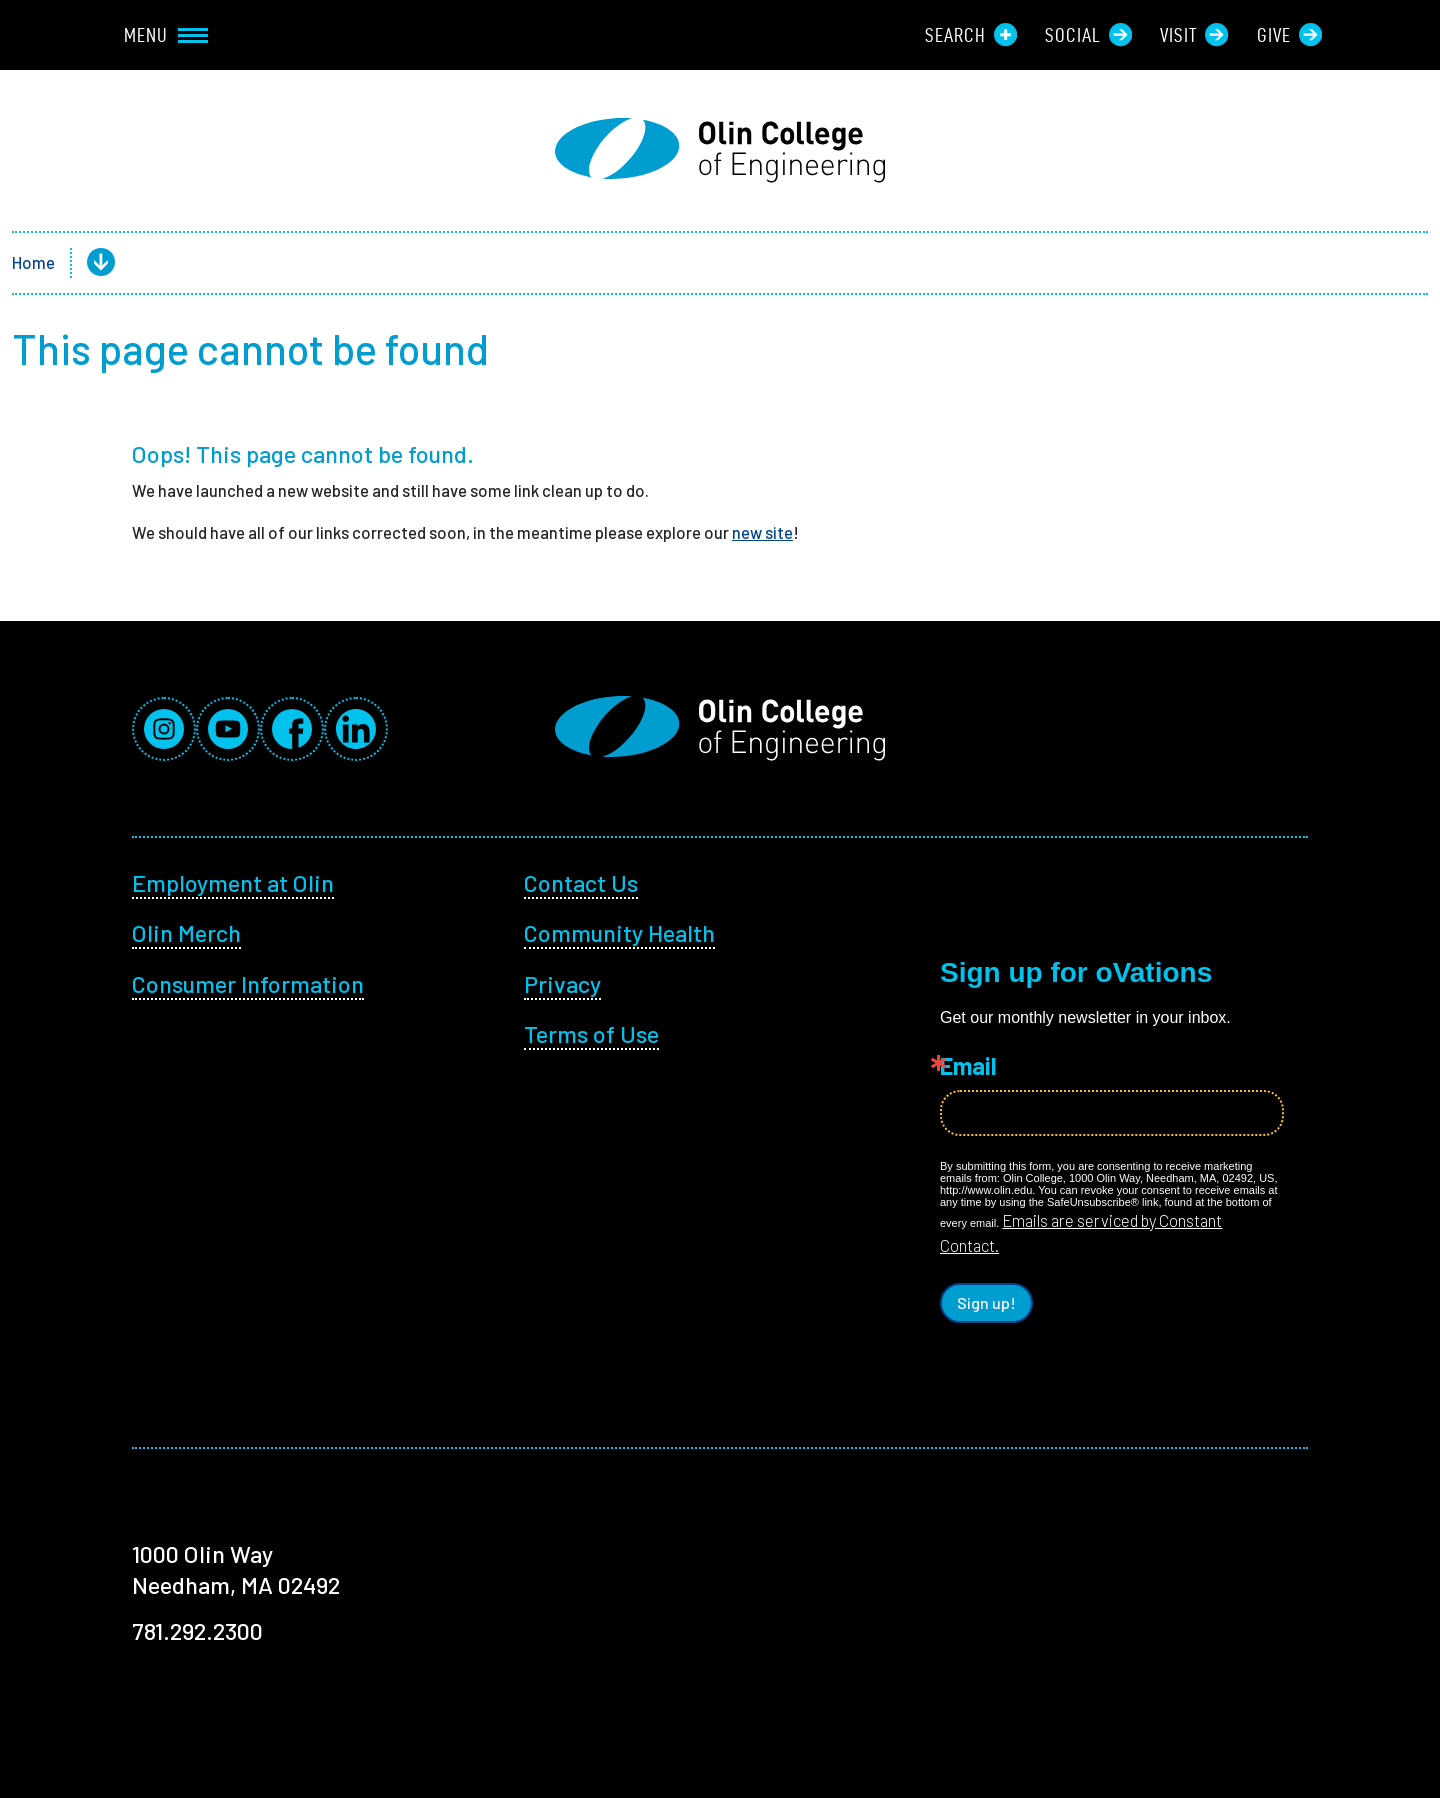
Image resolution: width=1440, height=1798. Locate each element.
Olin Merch (186, 932)
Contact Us (581, 882)
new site (762, 532)
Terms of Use (591, 1033)
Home (33, 262)
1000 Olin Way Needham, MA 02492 (236, 1568)
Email (968, 1066)
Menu (166, 35)
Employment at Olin (233, 882)
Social (1088, 34)
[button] (85, 263)
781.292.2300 (197, 1630)
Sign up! (986, 1302)
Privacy (562, 983)
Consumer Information (248, 983)
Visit (1194, 34)
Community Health (619, 932)
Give (1289, 34)
